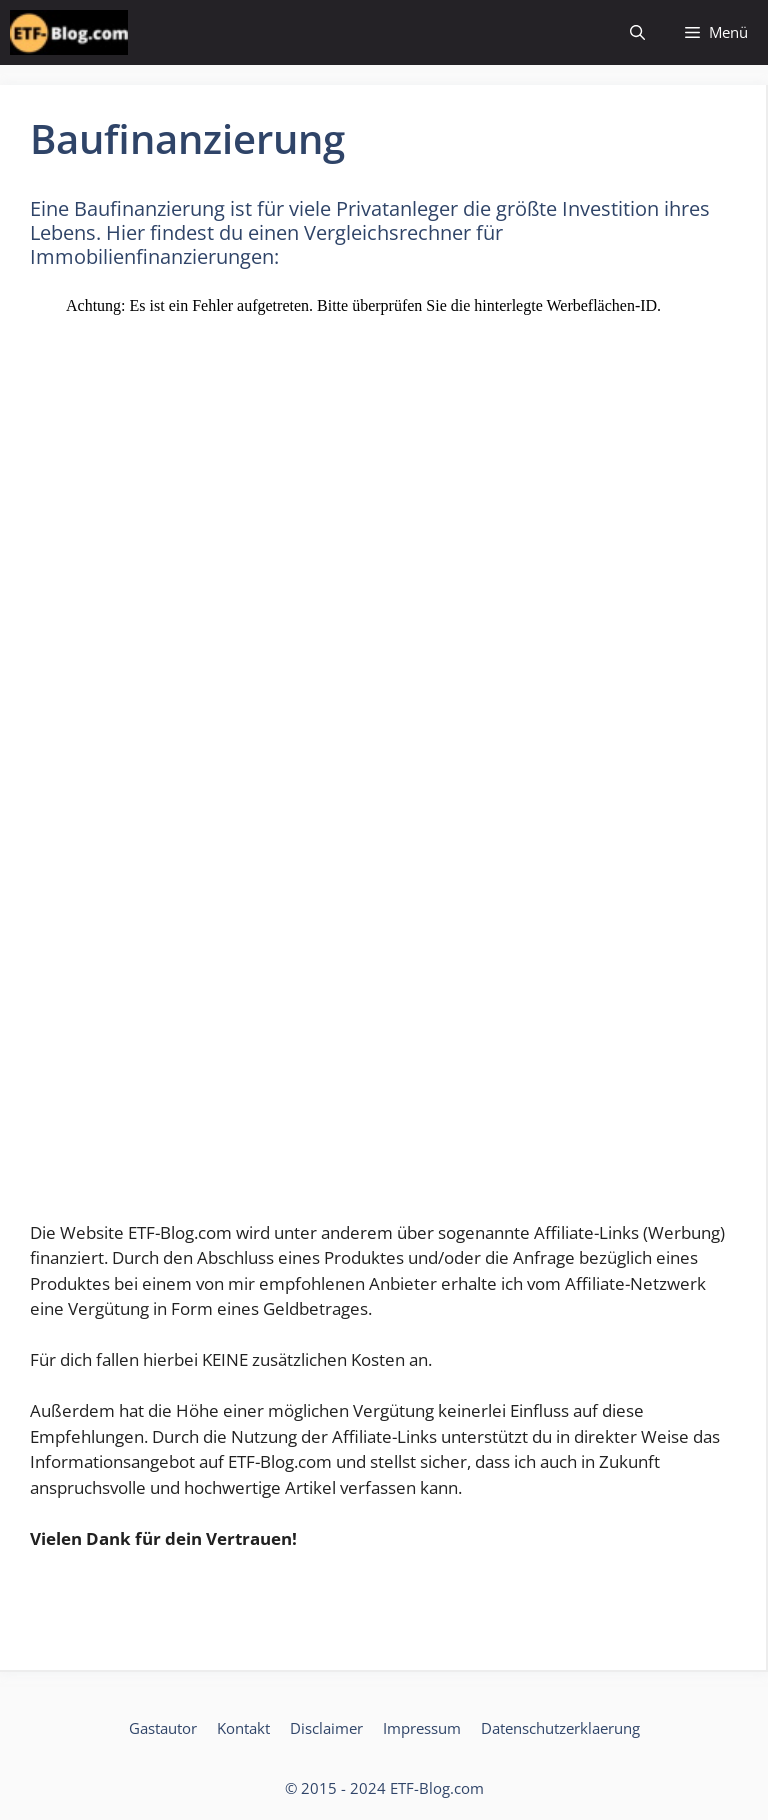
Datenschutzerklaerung (560, 1728)
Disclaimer (326, 1728)
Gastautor (163, 1728)
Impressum (422, 1728)
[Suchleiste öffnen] (637, 32)
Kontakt (243, 1728)
